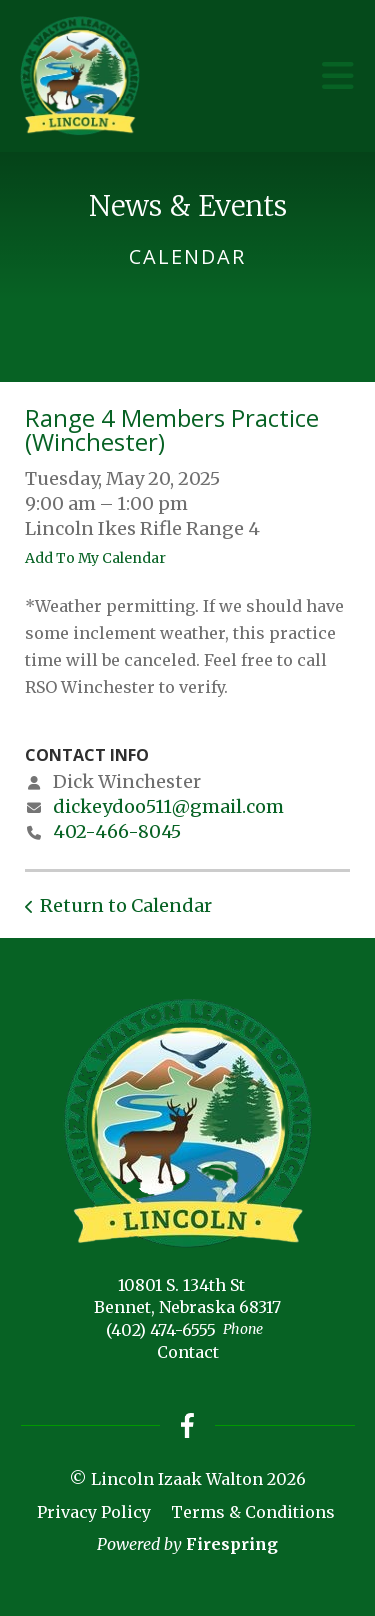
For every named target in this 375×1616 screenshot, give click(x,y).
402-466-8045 (117, 831)
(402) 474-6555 (161, 1330)
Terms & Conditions (253, 1512)
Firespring (232, 1544)
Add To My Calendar (95, 558)
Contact (188, 1352)
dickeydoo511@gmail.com (168, 806)
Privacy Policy (94, 1512)
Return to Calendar (126, 905)
